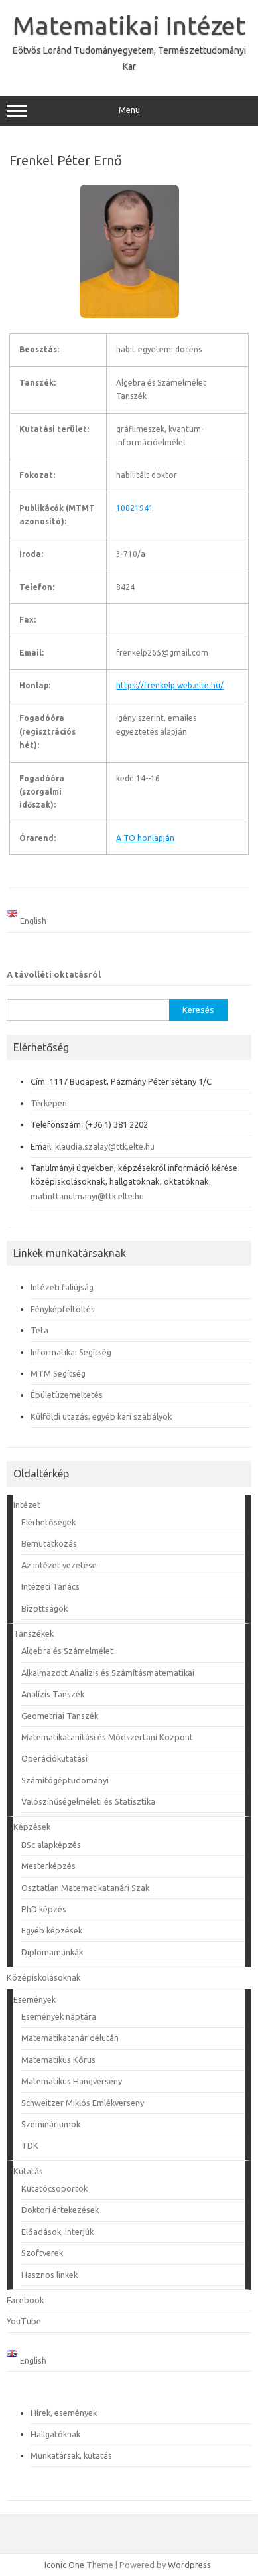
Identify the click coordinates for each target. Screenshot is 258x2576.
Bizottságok (44, 1608)
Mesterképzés (48, 1865)
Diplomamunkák (52, 1952)
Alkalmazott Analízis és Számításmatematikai (107, 1672)
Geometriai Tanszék (59, 1715)
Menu (129, 111)
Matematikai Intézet (129, 25)
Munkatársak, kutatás (71, 2455)
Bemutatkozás (49, 1543)
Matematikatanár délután (70, 2037)
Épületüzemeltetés (67, 1394)
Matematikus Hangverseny (71, 2080)
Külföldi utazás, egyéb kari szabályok (101, 1416)
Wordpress (189, 2564)
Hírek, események (64, 2412)
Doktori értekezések (60, 2209)
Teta (39, 1330)
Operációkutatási (54, 1758)
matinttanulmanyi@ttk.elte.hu (87, 1196)
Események (34, 1999)
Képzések (31, 1826)
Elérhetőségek (48, 1522)
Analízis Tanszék (52, 1694)
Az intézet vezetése (59, 1565)
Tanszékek (33, 1633)
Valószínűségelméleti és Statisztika (88, 1801)
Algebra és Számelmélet (67, 1650)
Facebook (25, 2300)
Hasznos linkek (49, 2274)
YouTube (24, 2321)
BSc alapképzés (51, 1844)
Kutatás (28, 2171)
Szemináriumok (50, 2124)
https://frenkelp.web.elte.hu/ (170, 685)
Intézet (26, 1504)
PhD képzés (43, 1909)
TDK (29, 2145)
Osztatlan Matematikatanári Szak (85, 1887)
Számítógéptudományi (65, 1780)
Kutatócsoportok (54, 2188)
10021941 (134, 508)
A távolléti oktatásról (54, 974)
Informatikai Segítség (71, 1352)
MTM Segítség (58, 1373)
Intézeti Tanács (50, 1586)
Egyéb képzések (51, 1930)
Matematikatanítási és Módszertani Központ (107, 1737)
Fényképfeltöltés (63, 1309)
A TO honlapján (145, 838)
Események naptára (58, 2016)
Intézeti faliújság (62, 1287)
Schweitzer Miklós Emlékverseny (82, 2102)
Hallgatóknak (55, 2434)
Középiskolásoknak (43, 1977)
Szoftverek (42, 2252)
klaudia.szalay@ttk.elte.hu (105, 1146)
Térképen (49, 1103)
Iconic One (64, 2564)
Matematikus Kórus (58, 2059)
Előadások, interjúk (57, 2231)
